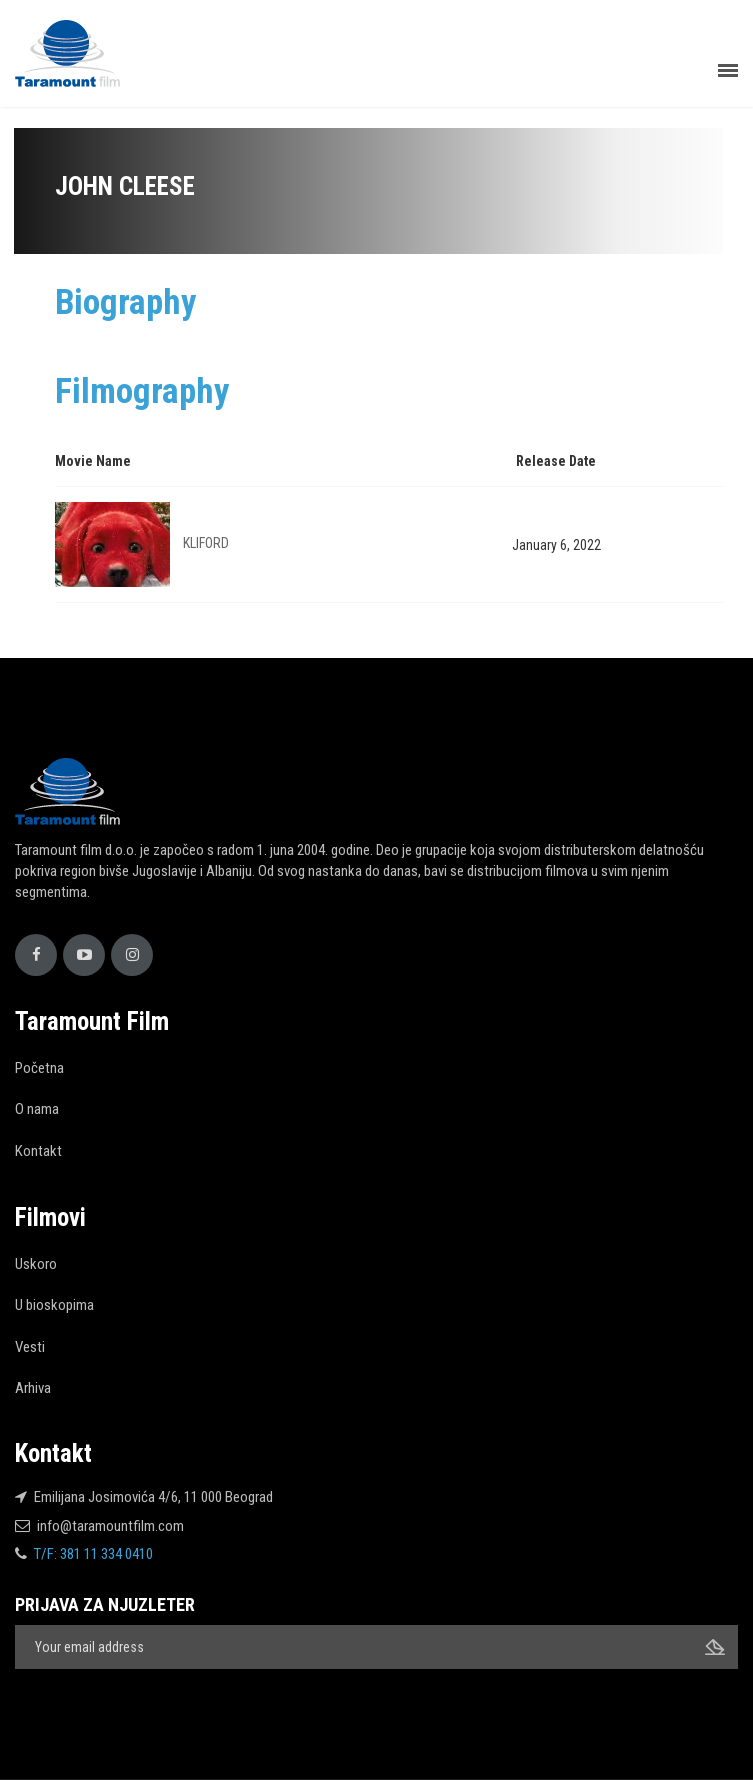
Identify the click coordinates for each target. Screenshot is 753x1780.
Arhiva (33, 1388)
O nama (37, 1109)
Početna (39, 1068)
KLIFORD (206, 543)
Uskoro (36, 1264)
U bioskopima (54, 1305)
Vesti (30, 1347)
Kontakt (38, 1151)
